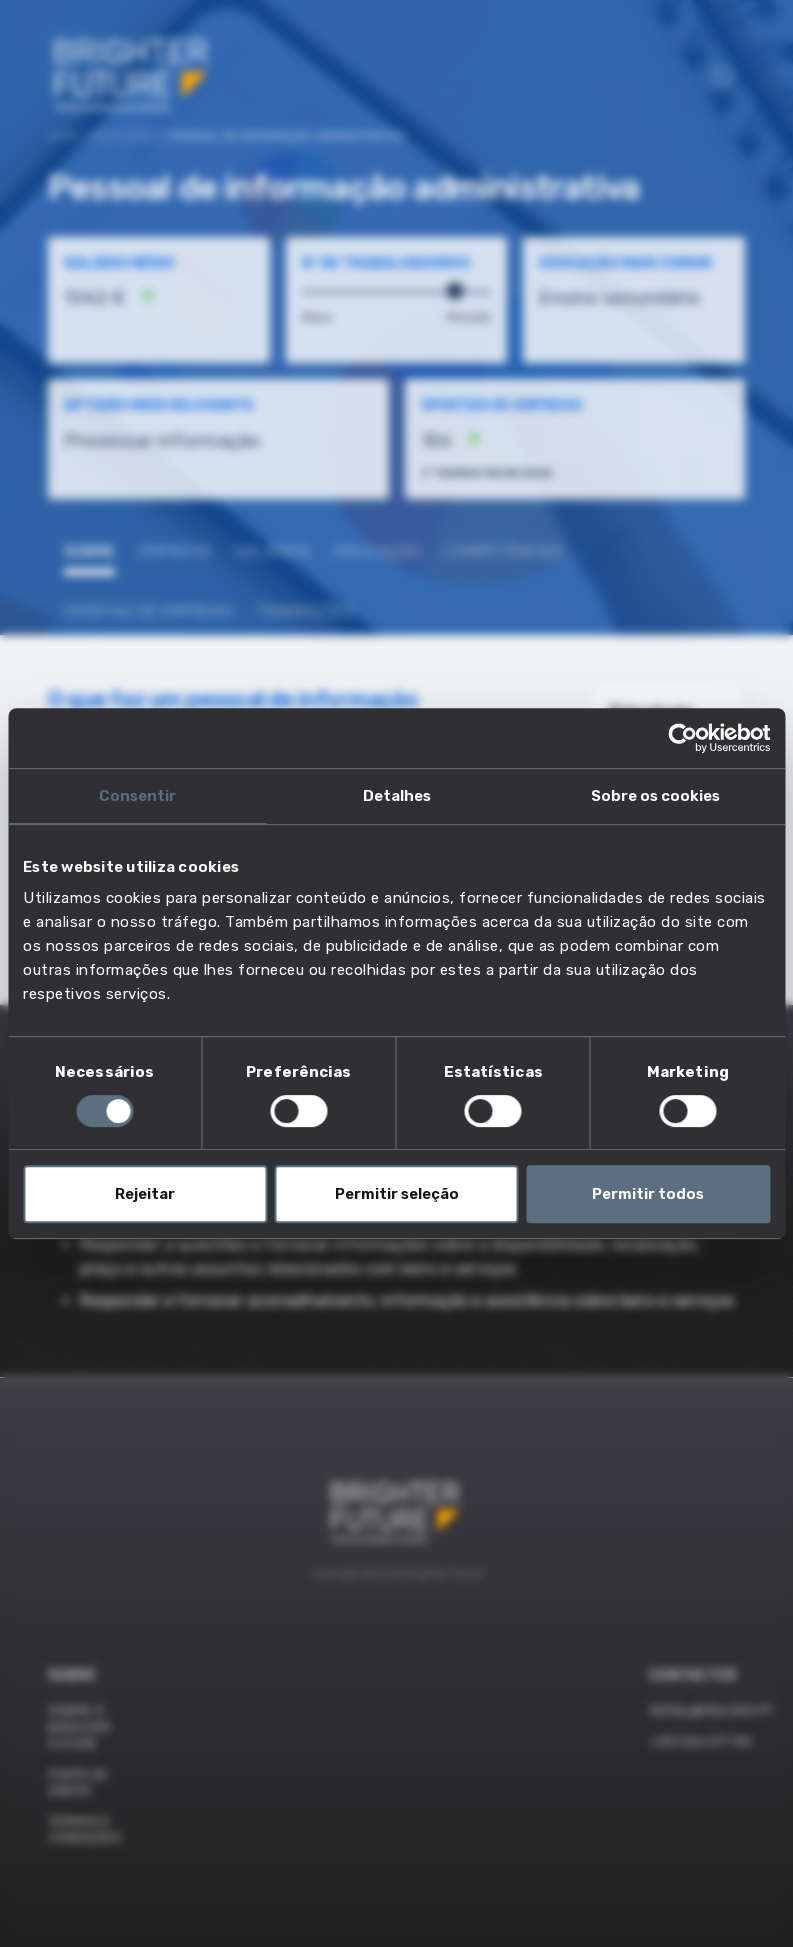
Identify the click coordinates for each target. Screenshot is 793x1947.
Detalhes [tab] (397, 796)
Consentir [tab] (137, 796)
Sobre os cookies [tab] (655, 796)
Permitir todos (648, 1194)
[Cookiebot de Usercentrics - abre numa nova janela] (682, 738)
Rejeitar (145, 1194)
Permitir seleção (397, 1194)
